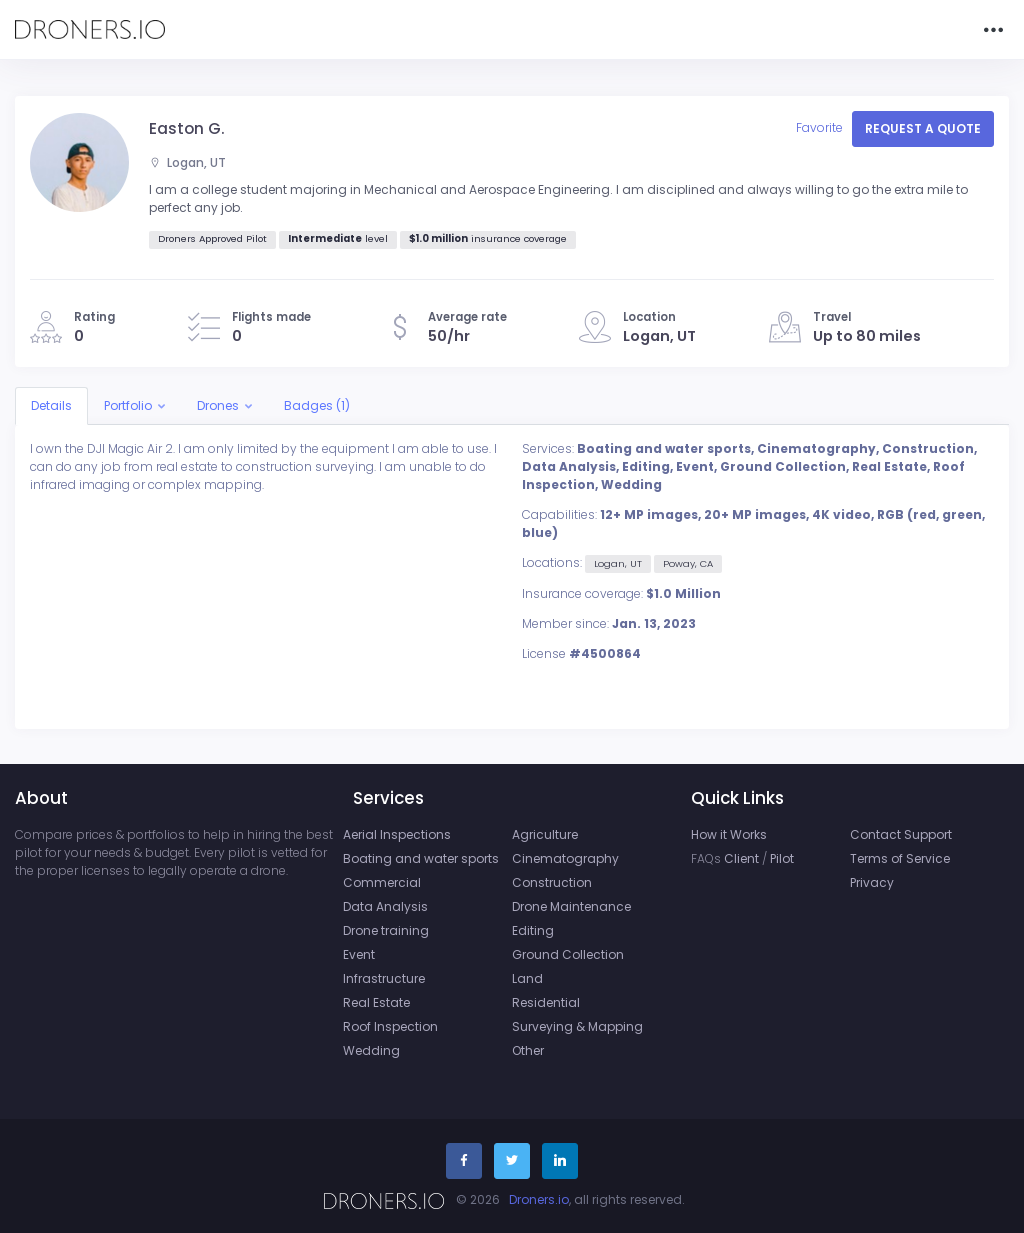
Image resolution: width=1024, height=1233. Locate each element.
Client (741, 858)
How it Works (729, 834)
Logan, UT (187, 162)
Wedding (371, 1050)
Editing (533, 930)
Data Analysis (385, 906)
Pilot (782, 858)
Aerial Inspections (397, 834)
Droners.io (539, 1199)
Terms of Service (900, 858)
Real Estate (376, 1002)
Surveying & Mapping (577, 1026)
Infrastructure (384, 978)
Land (527, 978)
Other (528, 1050)
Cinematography (565, 858)
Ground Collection (568, 954)
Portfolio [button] (128, 405)
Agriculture (545, 834)
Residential (546, 1002)
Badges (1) (317, 405)
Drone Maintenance (571, 906)
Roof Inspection (390, 1026)
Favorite (821, 127)
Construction (552, 882)
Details (51, 405)
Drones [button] (218, 405)
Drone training (386, 930)
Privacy (872, 882)
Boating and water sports (421, 858)
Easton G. (187, 128)
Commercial (382, 882)
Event (359, 954)
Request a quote (923, 128)
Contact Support (901, 834)
